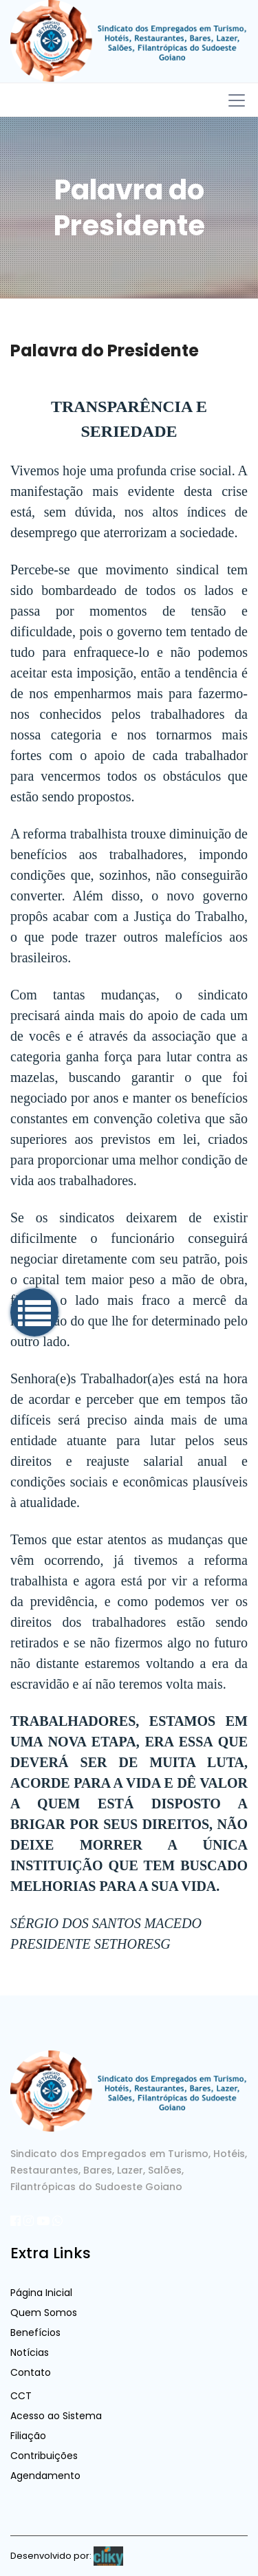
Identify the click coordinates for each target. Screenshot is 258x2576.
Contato (30, 2372)
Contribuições (44, 2456)
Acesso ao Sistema (56, 2416)
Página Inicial (41, 2292)
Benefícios (35, 2332)
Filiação (28, 2436)
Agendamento (45, 2475)
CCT (21, 2396)
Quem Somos (43, 2312)
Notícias (29, 2352)
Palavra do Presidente (104, 350)
